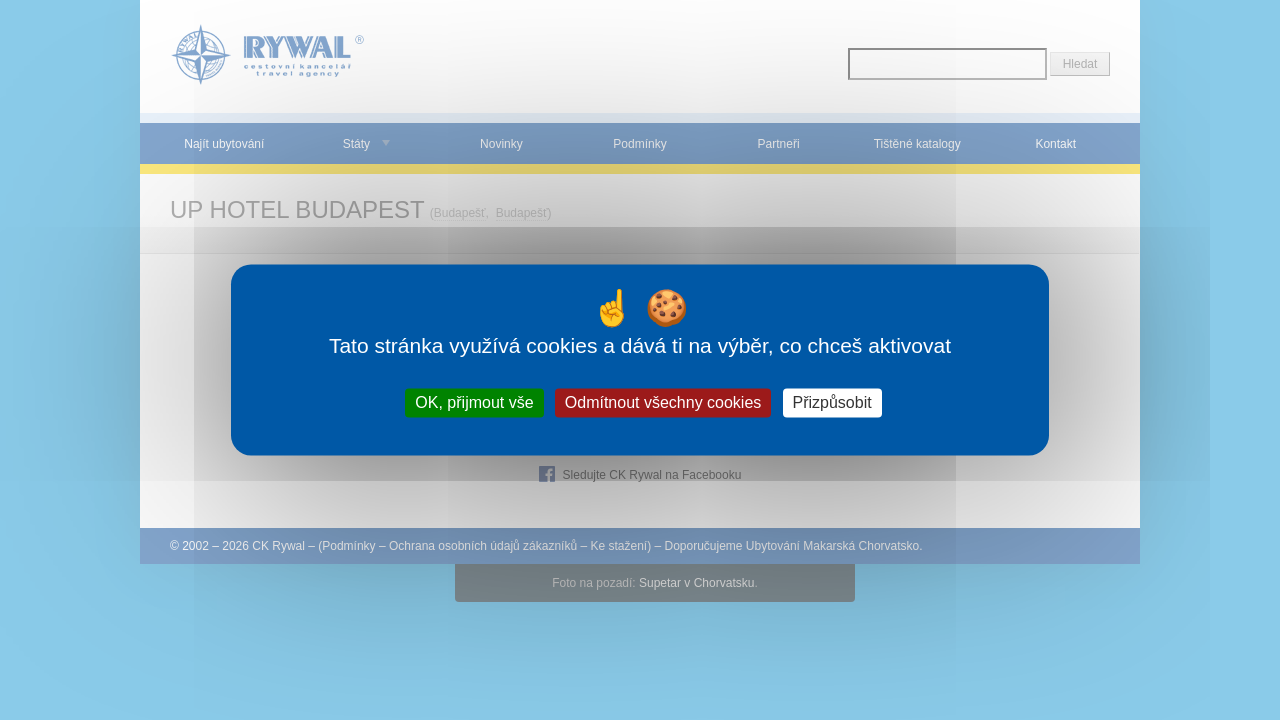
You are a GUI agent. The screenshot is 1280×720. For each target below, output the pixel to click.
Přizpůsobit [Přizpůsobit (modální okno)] (832, 402)
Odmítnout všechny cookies (663, 402)
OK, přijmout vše (474, 402)
